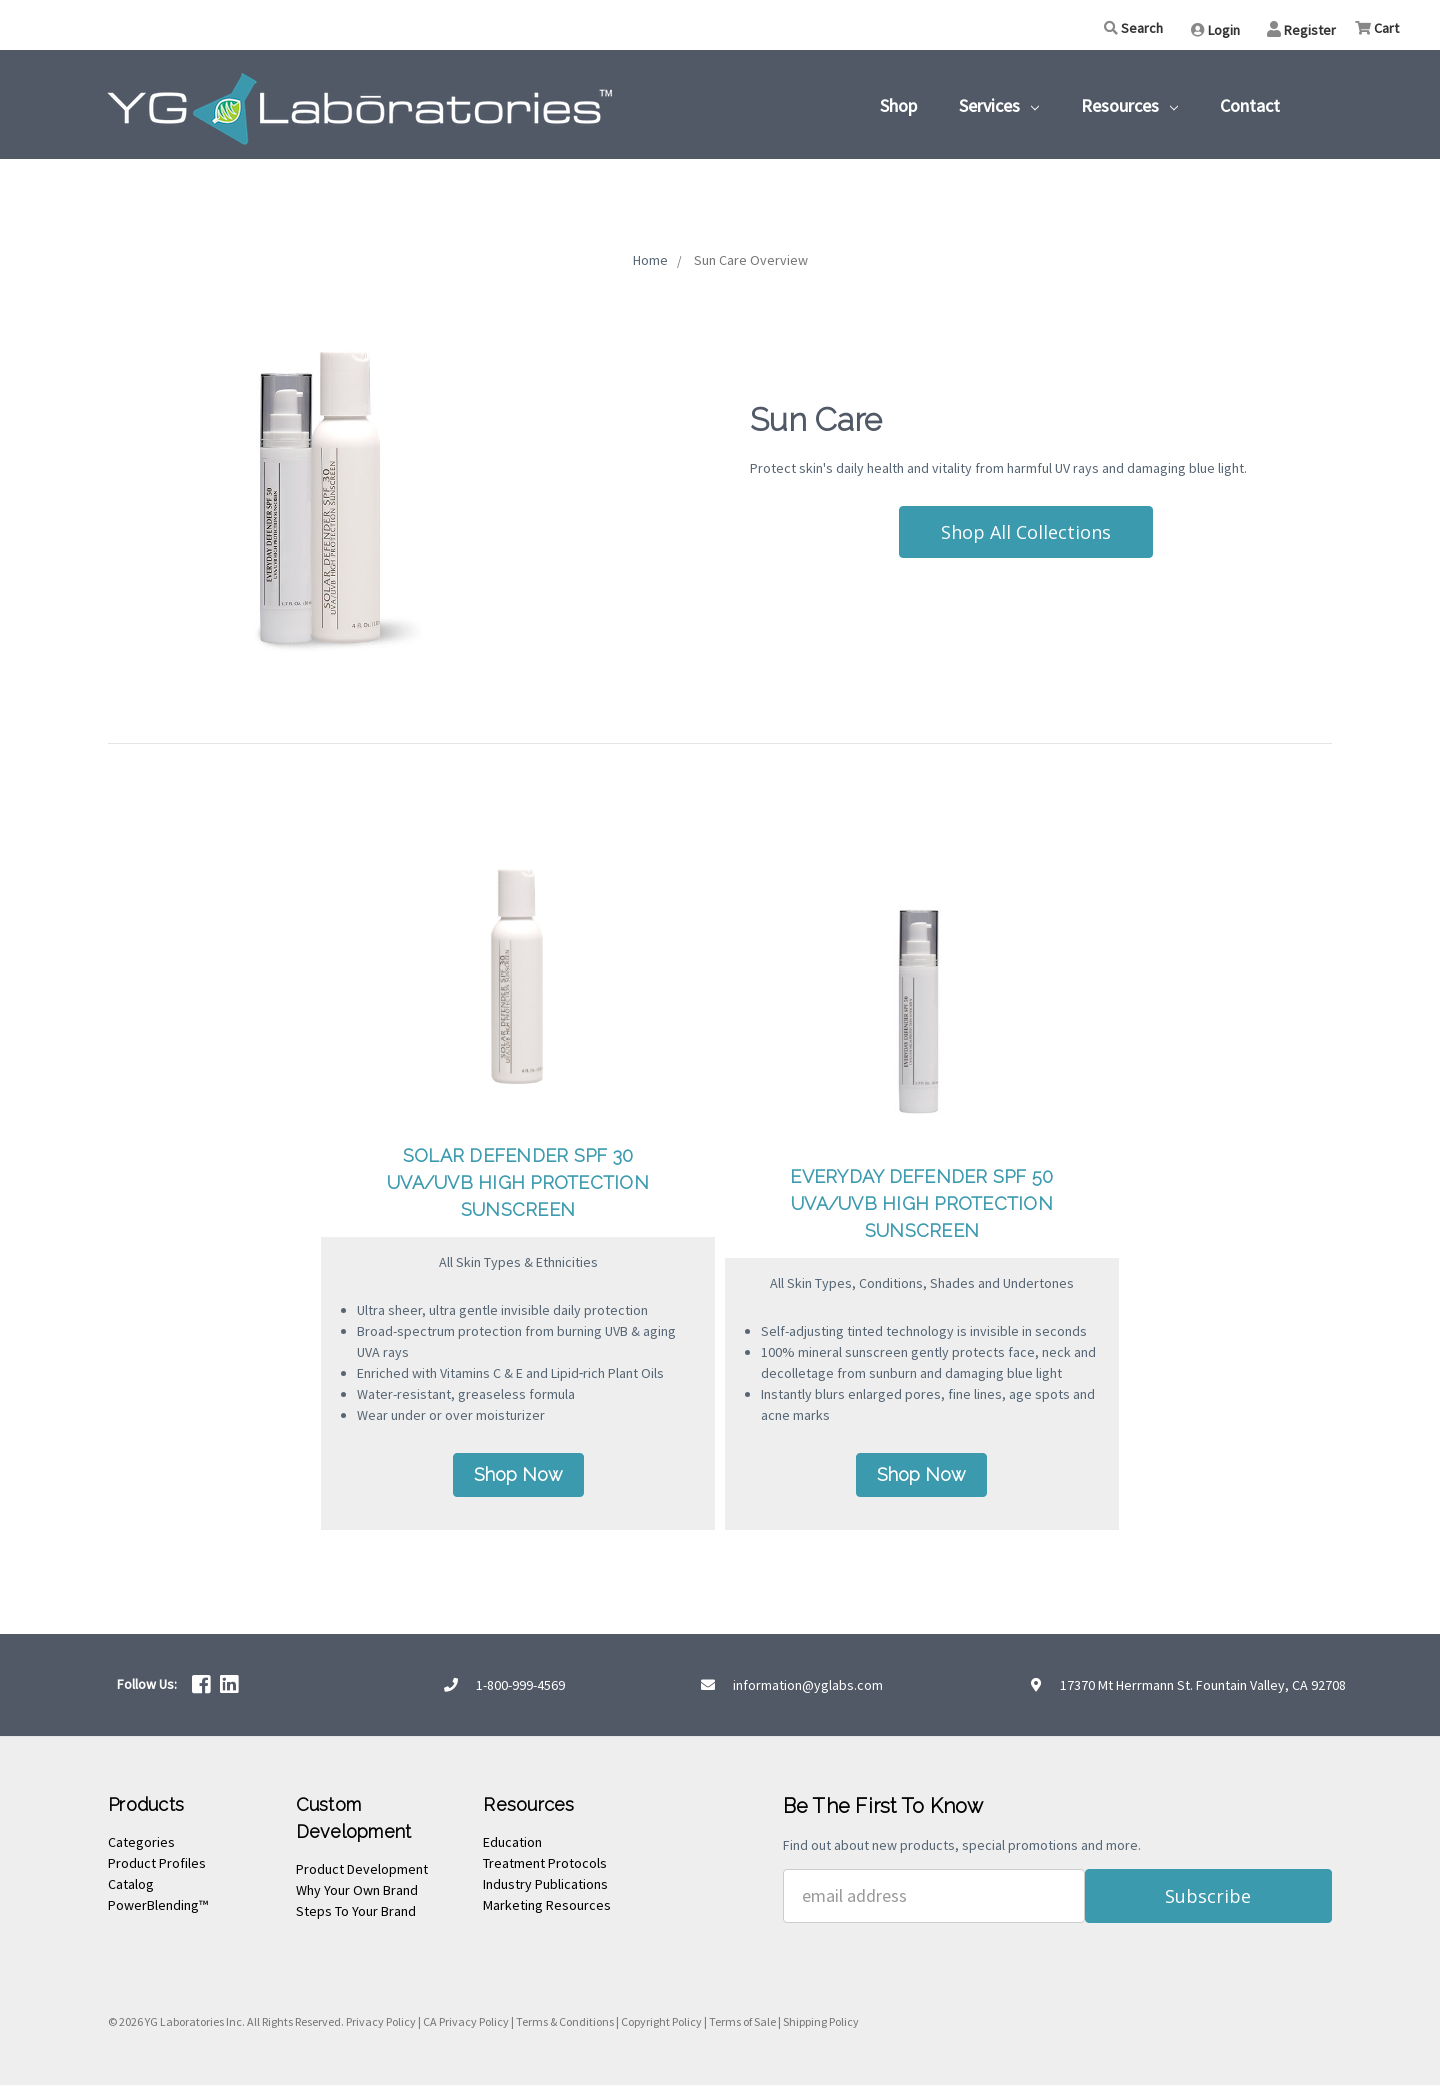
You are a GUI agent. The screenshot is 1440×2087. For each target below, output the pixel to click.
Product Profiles (157, 1866)
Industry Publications (545, 1887)
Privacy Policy (381, 2023)
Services (999, 105)
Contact (1250, 105)
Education (512, 1845)
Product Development (362, 1872)
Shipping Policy (821, 2023)
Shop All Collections (1026, 532)
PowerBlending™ (158, 1908)
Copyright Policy (661, 2023)
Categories (141, 1845)
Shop (898, 105)
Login (1215, 30)
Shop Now (518, 1477)
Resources (1129, 105)
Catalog (131, 1887)
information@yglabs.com (808, 1687)
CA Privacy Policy (466, 2023)
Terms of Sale (742, 2023)
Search (1133, 28)
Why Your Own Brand (357, 1893)
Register (1301, 30)
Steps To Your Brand (356, 1914)
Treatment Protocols (545, 1866)
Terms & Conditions (565, 2023)
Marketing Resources (547, 1908)
